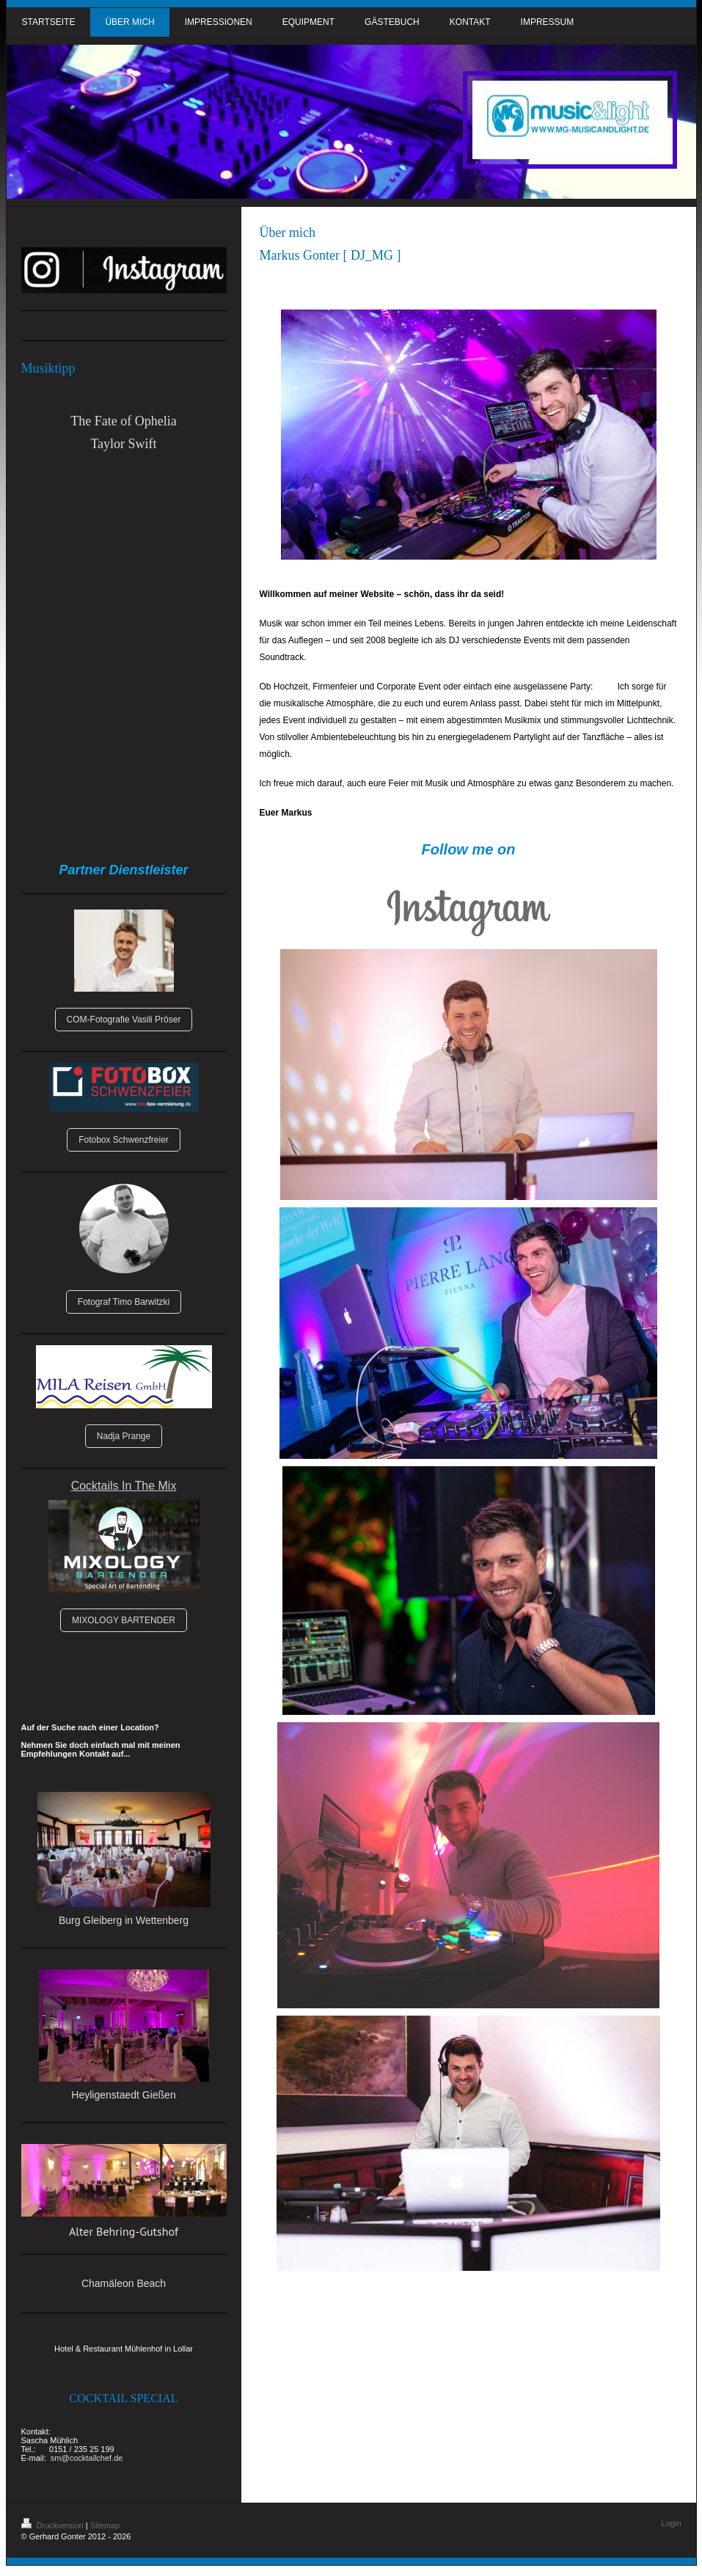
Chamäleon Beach (123, 2283)
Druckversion (53, 2525)
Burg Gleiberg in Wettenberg (124, 1920)
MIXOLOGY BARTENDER (123, 1620)
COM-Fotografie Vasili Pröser (124, 1019)
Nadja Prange (123, 1436)
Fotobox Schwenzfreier (123, 1140)
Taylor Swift (123, 443)
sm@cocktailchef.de (87, 2458)
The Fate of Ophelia (123, 421)
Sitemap (105, 2525)
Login (671, 2523)
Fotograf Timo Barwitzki (123, 1302)
